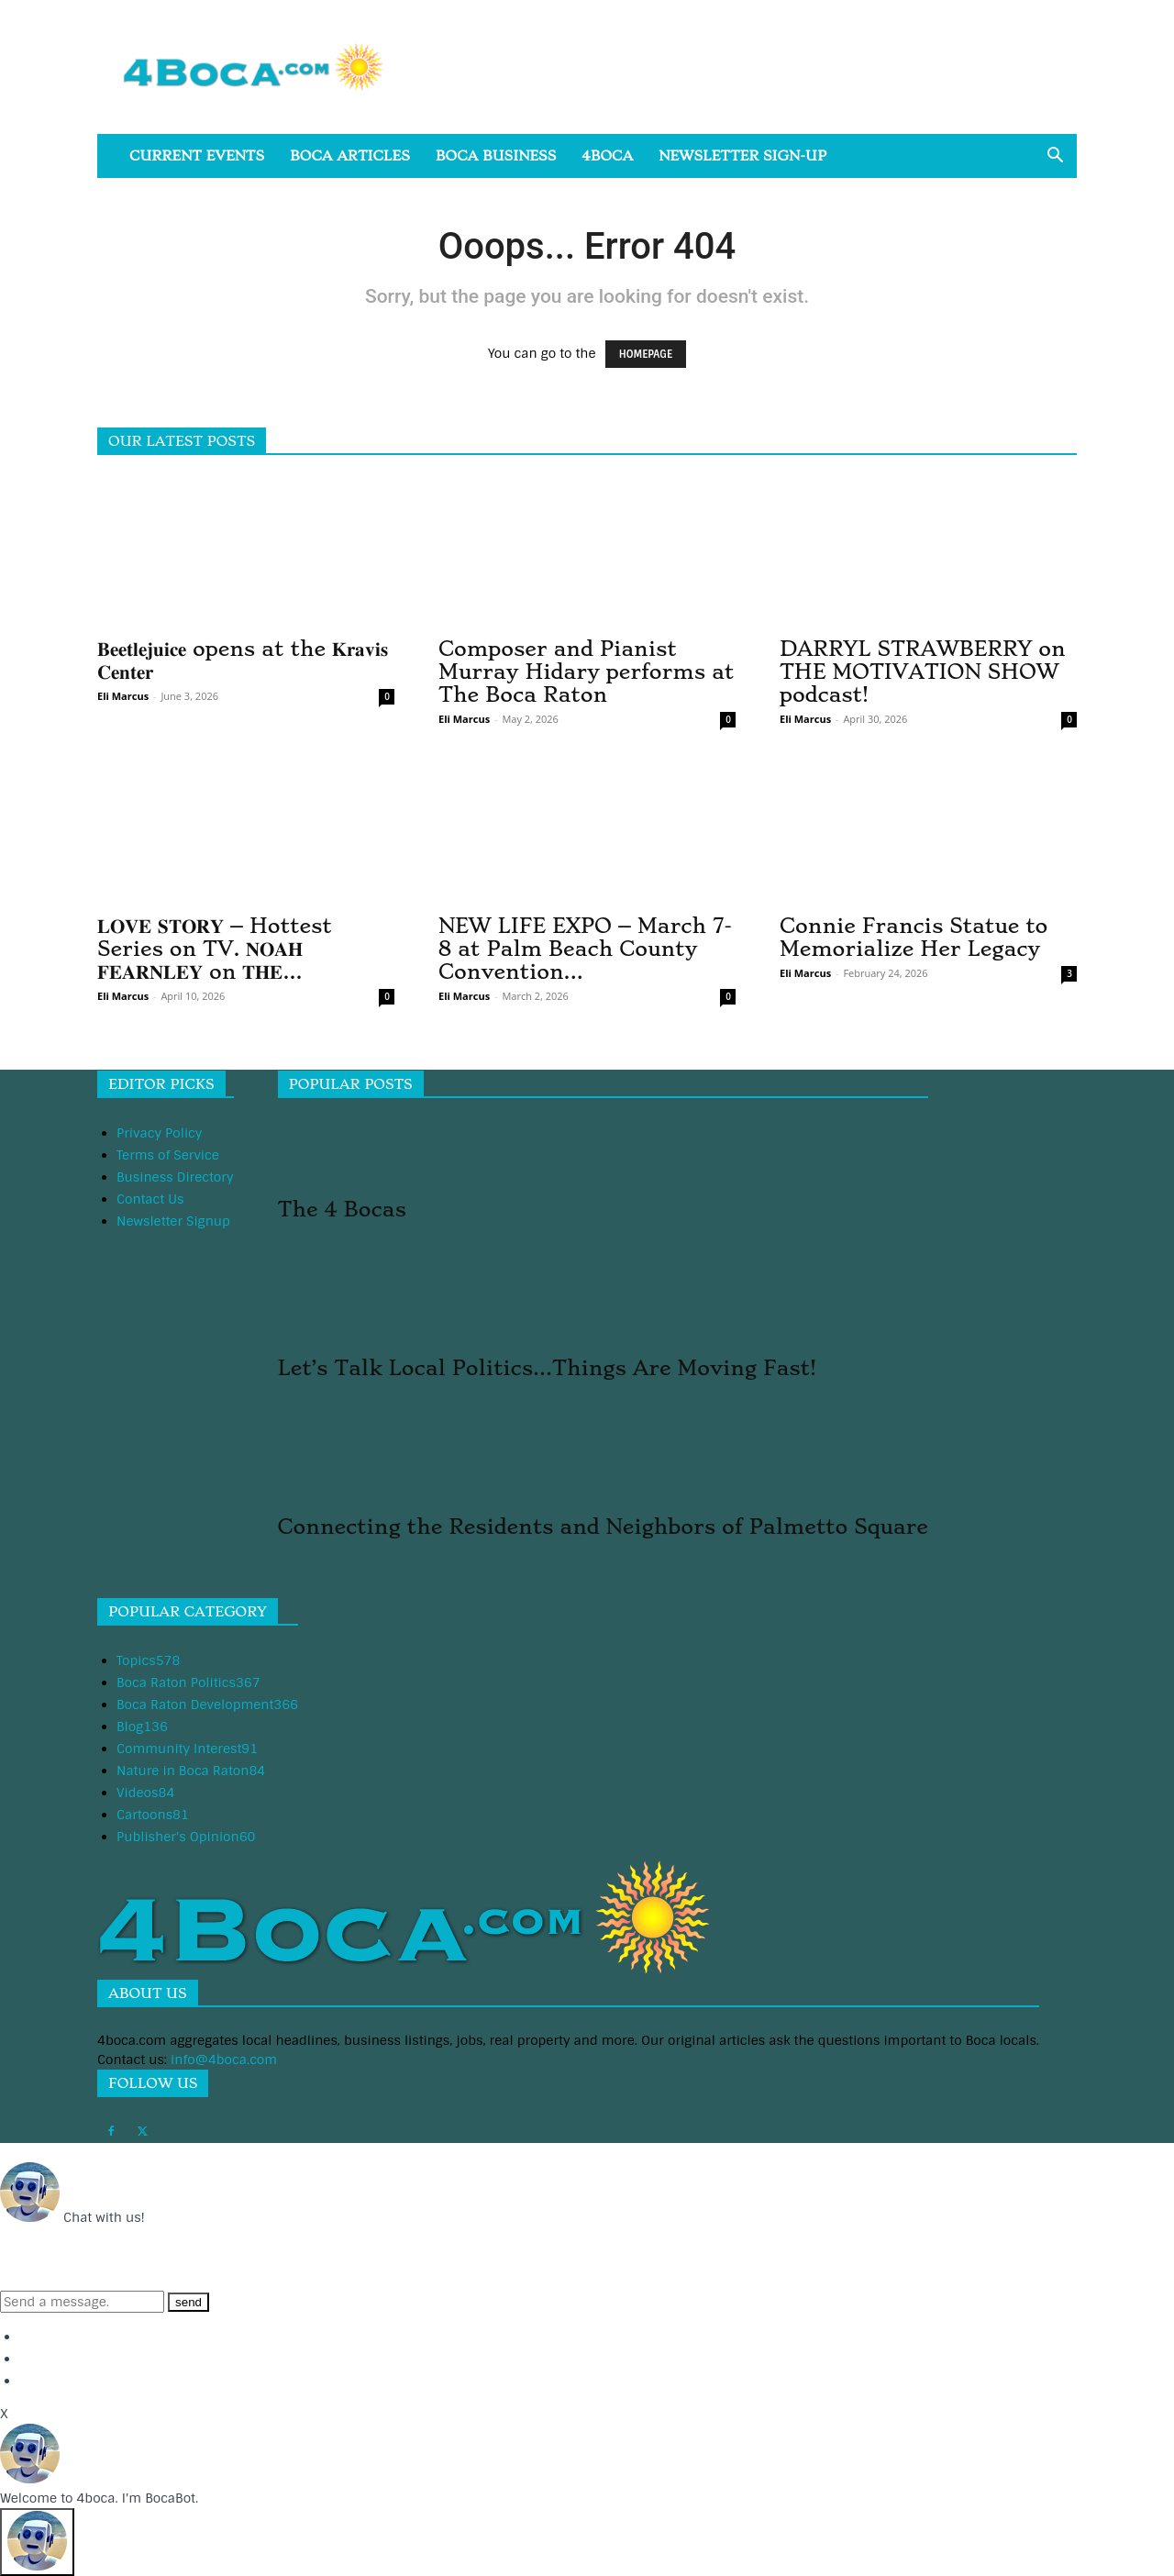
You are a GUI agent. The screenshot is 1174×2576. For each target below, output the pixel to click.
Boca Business (496, 156)
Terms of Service (167, 1155)
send (188, 2302)
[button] (1055, 157)
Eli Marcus (123, 696)
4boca (607, 156)
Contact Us (149, 1199)
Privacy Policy (159, 1133)
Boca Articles (350, 156)
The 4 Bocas (342, 1209)
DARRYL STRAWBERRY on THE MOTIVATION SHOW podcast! (923, 671)
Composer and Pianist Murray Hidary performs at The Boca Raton (586, 671)
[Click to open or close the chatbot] (37, 2542)
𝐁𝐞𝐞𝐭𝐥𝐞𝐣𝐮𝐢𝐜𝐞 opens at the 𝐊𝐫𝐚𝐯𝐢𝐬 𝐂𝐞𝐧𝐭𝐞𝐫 (242, 660)
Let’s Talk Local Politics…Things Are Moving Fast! (547, 1368)
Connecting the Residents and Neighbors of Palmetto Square (603, 1526)
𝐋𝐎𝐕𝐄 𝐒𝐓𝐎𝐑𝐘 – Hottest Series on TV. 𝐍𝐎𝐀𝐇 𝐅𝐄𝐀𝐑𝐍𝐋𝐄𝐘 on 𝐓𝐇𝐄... (214, 948)
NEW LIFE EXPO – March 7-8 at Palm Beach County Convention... (585, 948)
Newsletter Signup (173, 1221)
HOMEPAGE (645, 354)
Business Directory (175, 1177)
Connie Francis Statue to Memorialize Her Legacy (913, 937)
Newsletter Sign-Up (742, 156)
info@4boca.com (224, 2059)
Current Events (196, 156)
